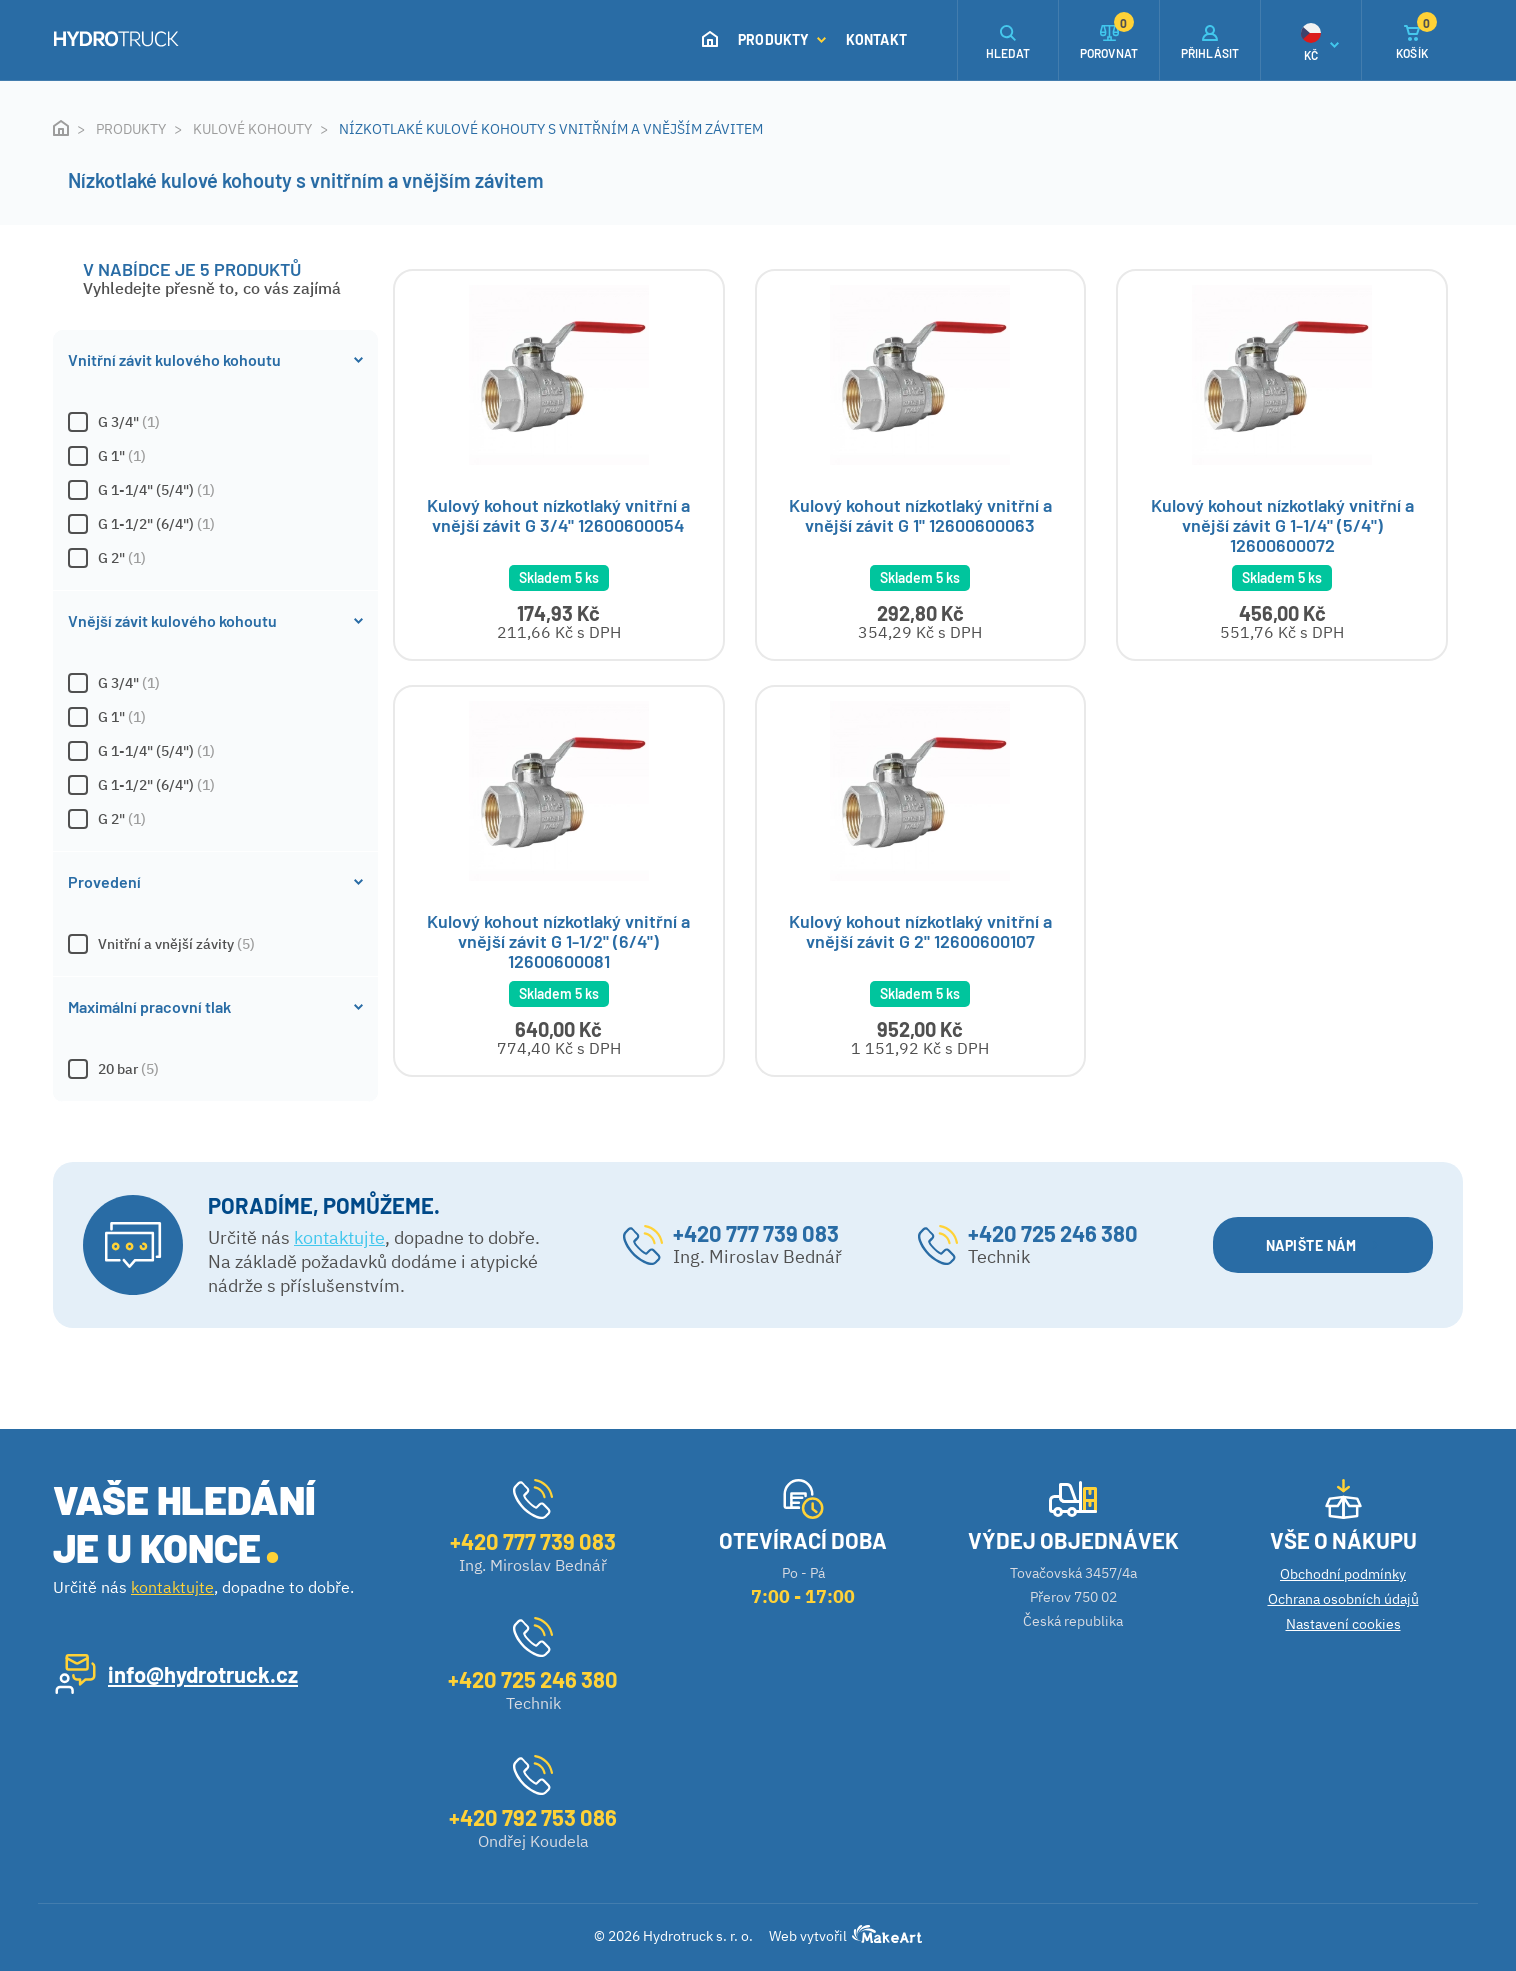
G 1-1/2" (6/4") (215, 524)
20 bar (215, 1069)
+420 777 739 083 (756, 1234)
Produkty (782, 39)
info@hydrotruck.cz (203, 1674)
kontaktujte (339, 1238)
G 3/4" (215, 422)
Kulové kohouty (252, 129)
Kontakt (876, 39)
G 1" (215, 456)
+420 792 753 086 (533, 1817)
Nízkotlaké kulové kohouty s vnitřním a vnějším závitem (551, 129)
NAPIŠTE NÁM (1322, 1246)
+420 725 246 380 (1053, 1234)
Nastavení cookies (1343, 1624)
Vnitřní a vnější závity (215, 944)
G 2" (215, 558)
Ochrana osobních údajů (1343, 1599)
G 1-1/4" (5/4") (215, 490)
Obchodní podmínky (1343, 1574)
